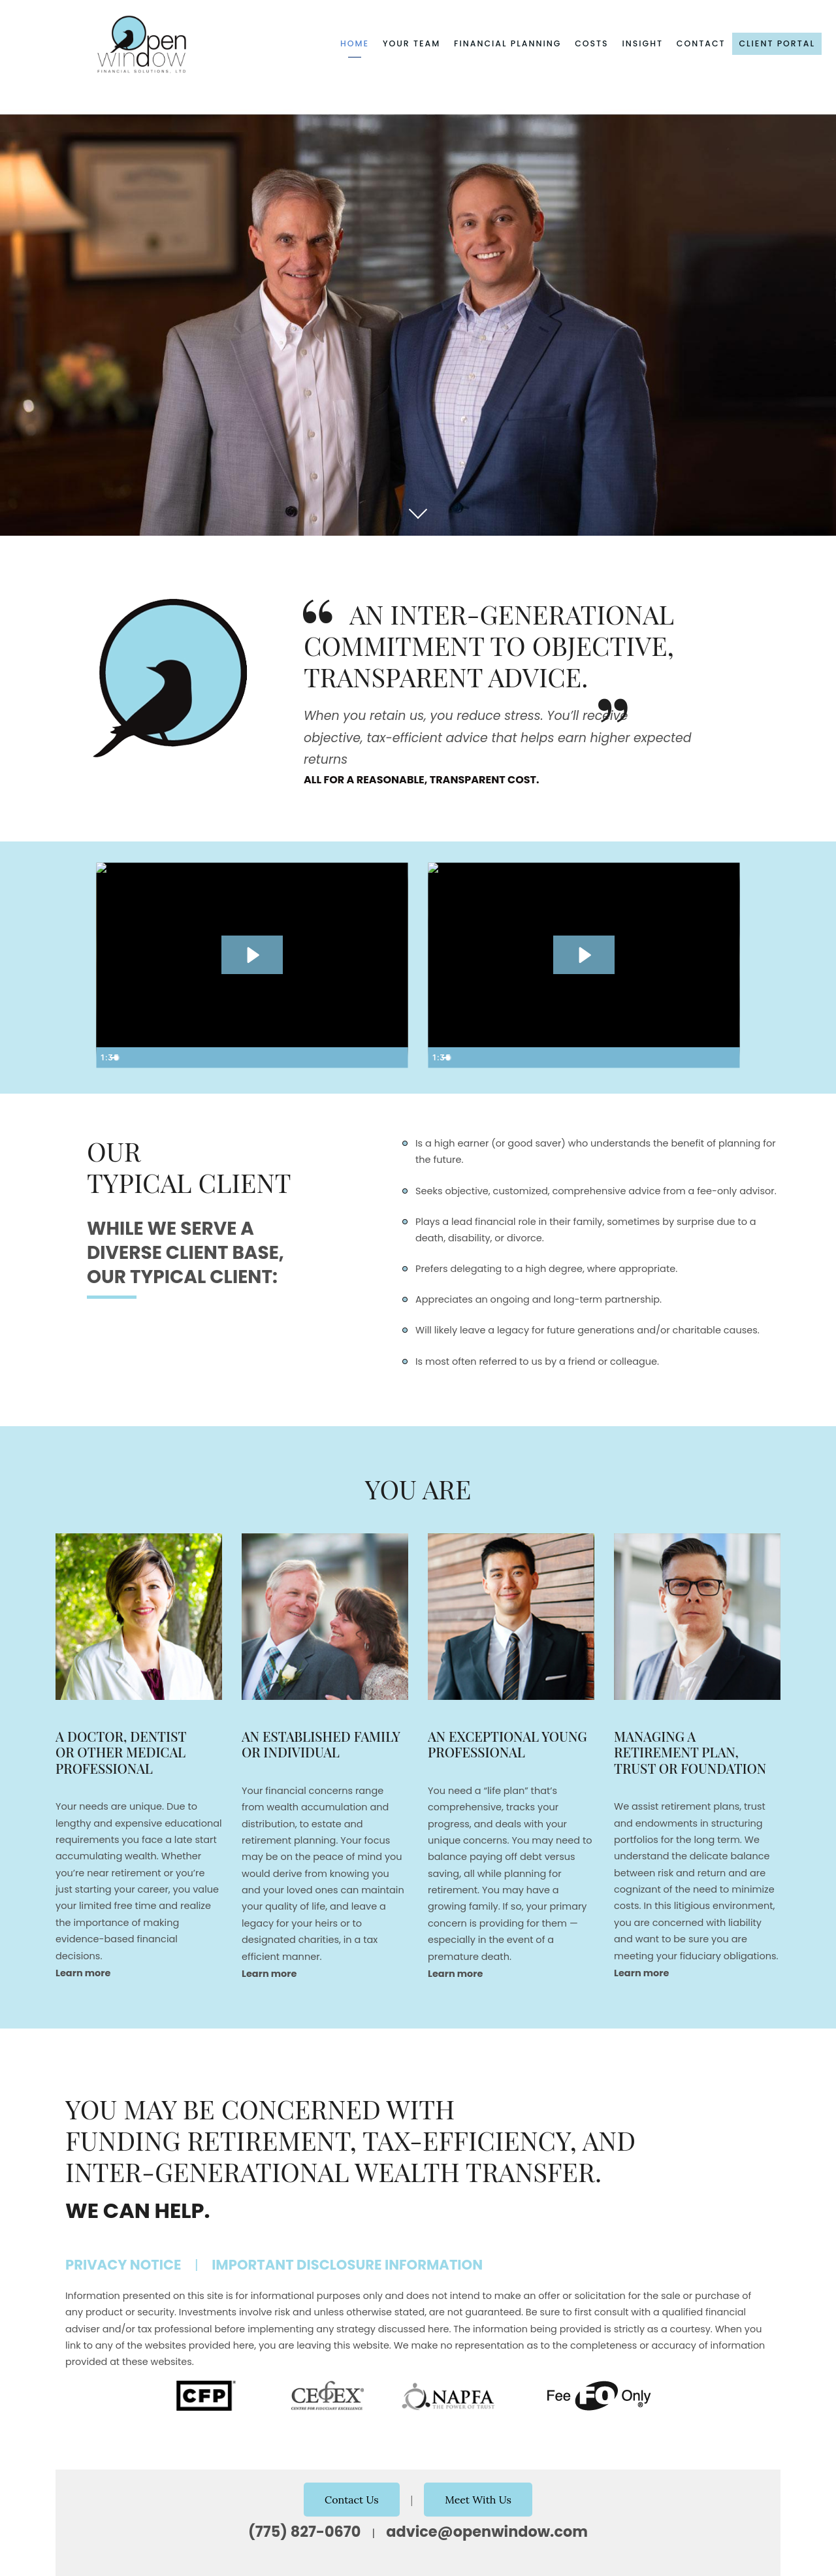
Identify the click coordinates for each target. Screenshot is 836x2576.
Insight (642, 43)
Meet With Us (478, 2499)
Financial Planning (507, 43)
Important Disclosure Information (347, 2264)
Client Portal (777, 43)
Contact (701, 43)
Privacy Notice (123, 2264)
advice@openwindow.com (487, 2531)
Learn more (83, 1973)
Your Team (411, 43)
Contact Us (352, 2499)
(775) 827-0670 (304, 2531)
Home (354, 43)
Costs (592, 43)
